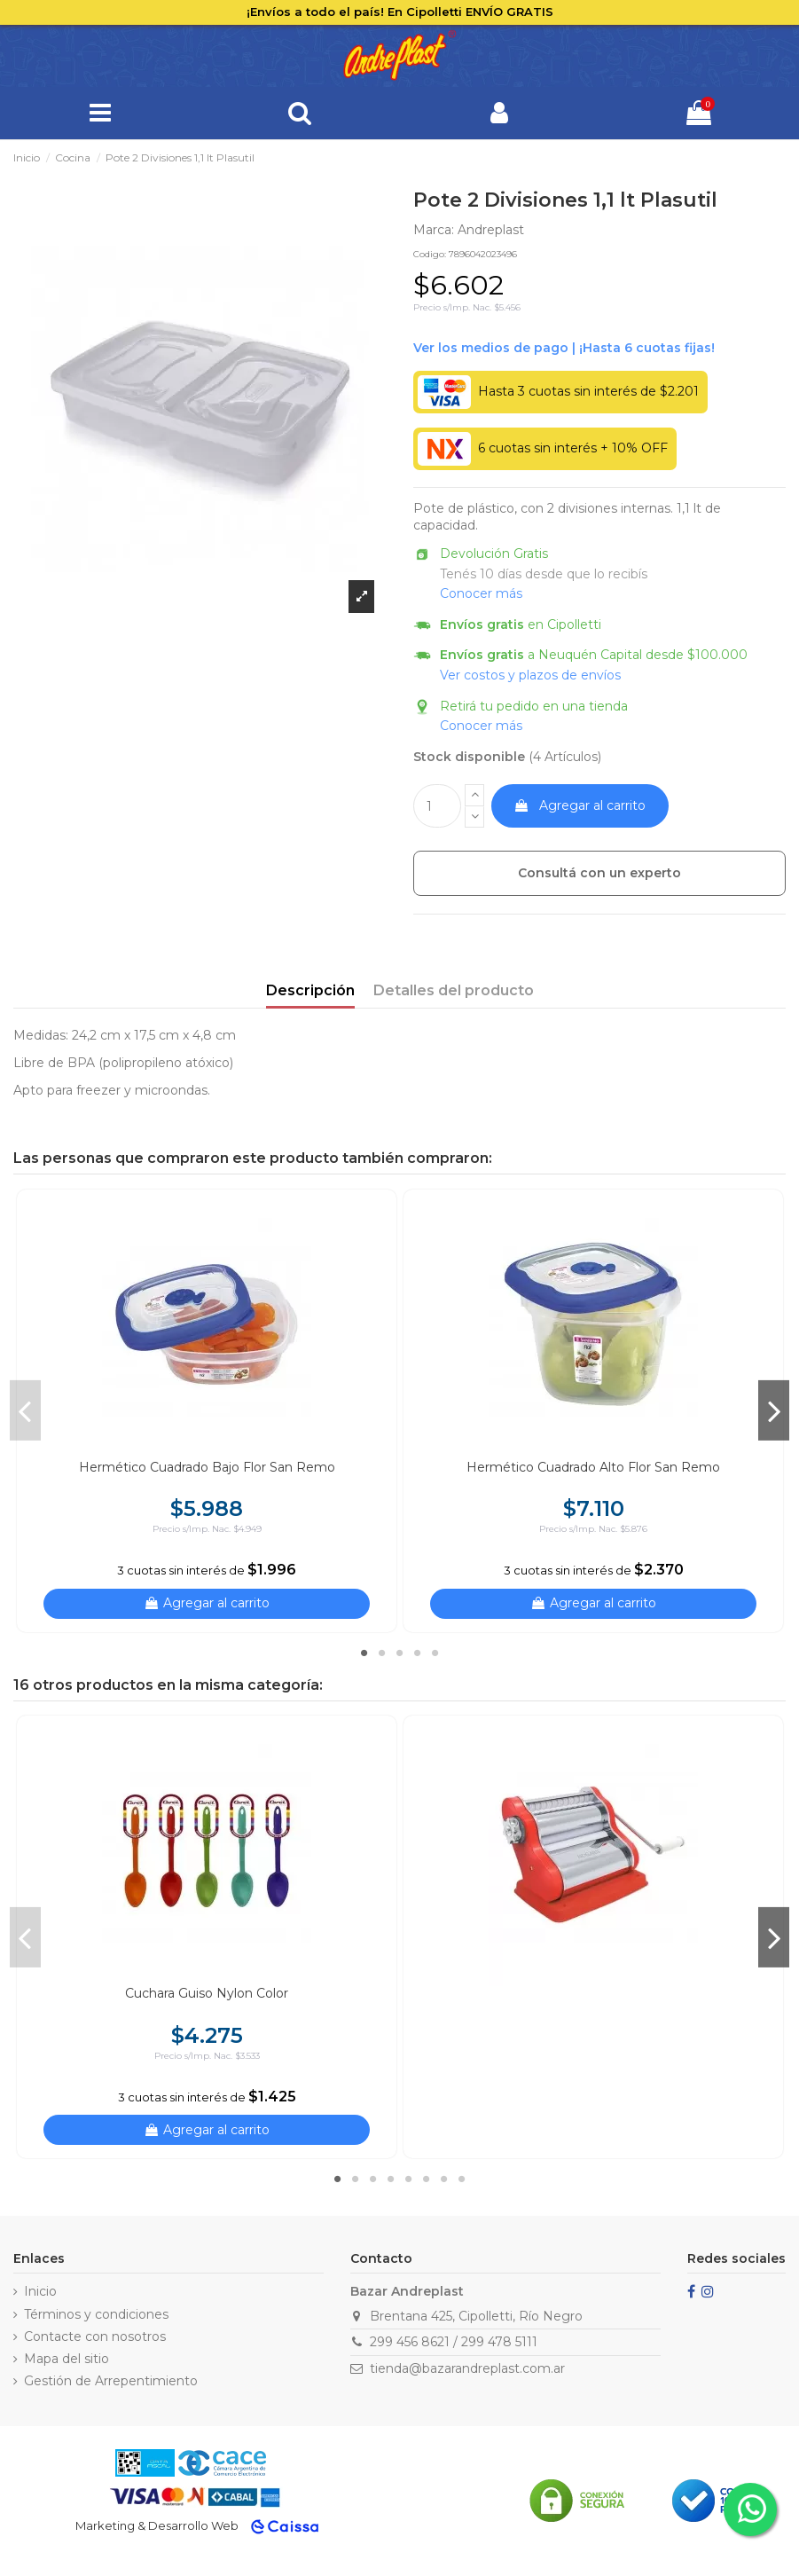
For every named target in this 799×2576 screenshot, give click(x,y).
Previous (25, 1410)
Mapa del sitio (66, 2359)
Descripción (310, 990)
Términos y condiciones (96, 2314)
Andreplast (491, 230)
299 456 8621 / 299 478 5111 (453, 2342)
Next (773, 1410)
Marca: (433, 230)
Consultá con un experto (599, 873)
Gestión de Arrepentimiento (111, 2381)
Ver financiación (564, 348)
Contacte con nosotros (95, 2336)
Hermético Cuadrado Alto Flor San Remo (593, 1467)
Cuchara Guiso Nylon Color (206, 1993)
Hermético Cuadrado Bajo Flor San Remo (207, 1467)
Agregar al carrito (579, 805)
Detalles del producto (453, 990)
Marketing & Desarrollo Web (157, 2525)
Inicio (40, 2291)
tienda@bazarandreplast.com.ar (467, 2368)
